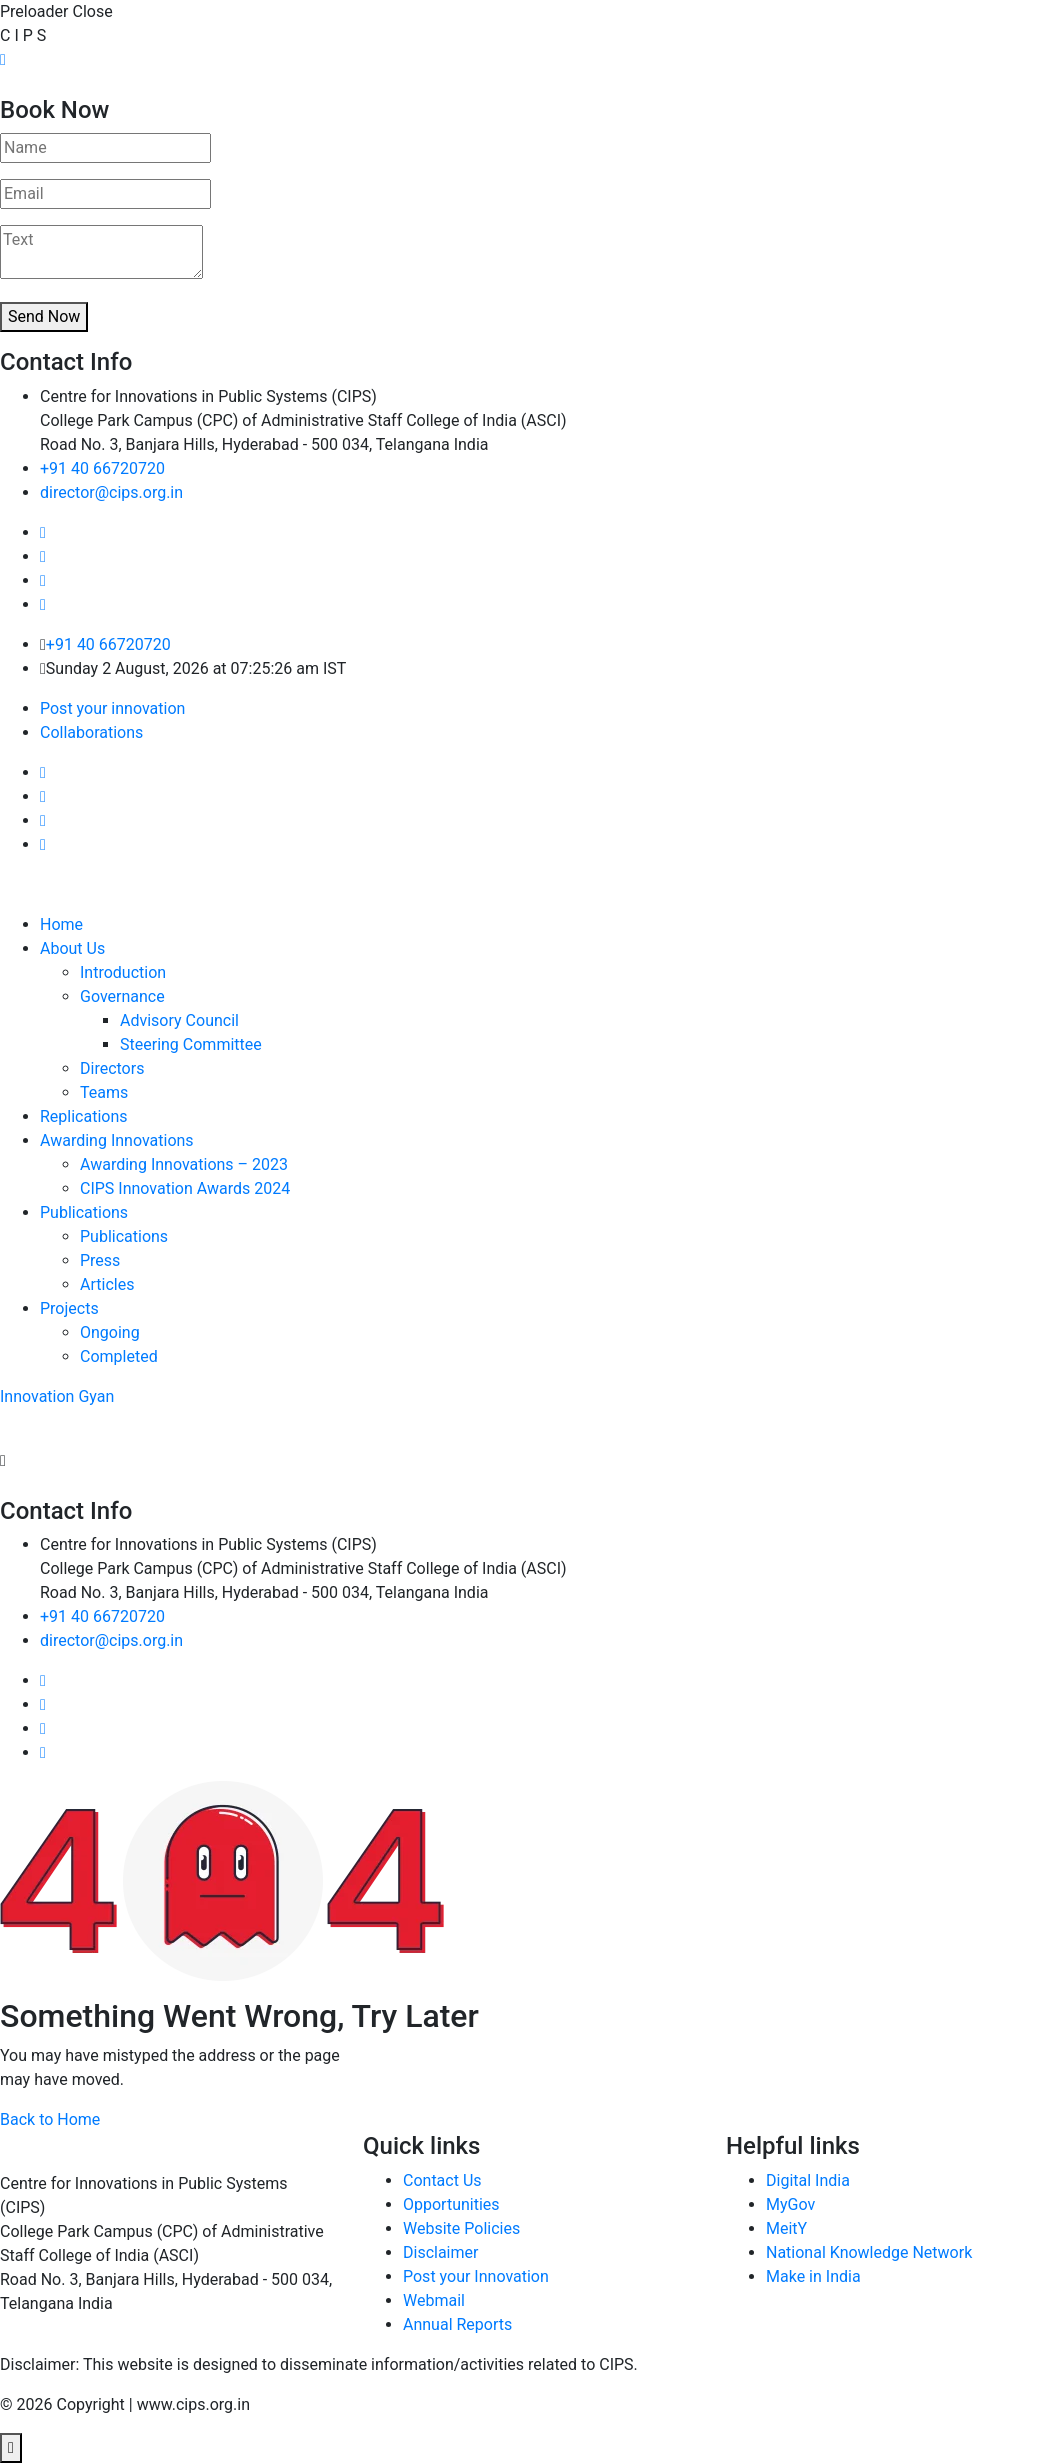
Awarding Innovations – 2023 (184, 1164)
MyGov (790, 2204)
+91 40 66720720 (102, 468)
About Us (72, 948)
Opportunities (451, 2204)
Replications (84, 1116)
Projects (69, 1308)
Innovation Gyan (57, 1396)
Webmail (434, 2300)
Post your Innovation (476, 2276)
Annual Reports (457, 2324)
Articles (107, 1284)
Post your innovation (112, 708)
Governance (122, 996)
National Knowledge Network (869, 2252)
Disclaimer (440, 2252)
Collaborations (91, 732)
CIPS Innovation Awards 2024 (185, 1188)
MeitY (786, 2228)
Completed (119, 1356)
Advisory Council (179, 1020)
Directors (112, 1068)
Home (61, 924)
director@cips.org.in (111, 492)
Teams (104, 1092)
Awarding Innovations (117, 1140)
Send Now (44, 316)
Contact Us (442, 2180)
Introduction (123, 972)
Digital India (808, 2180)
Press (100, 1260)
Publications (84, 1212)
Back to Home (50, 2119)
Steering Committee (191, 1044)
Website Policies (461, 2228)
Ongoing (110, 1332)
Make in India (813, 2276)
